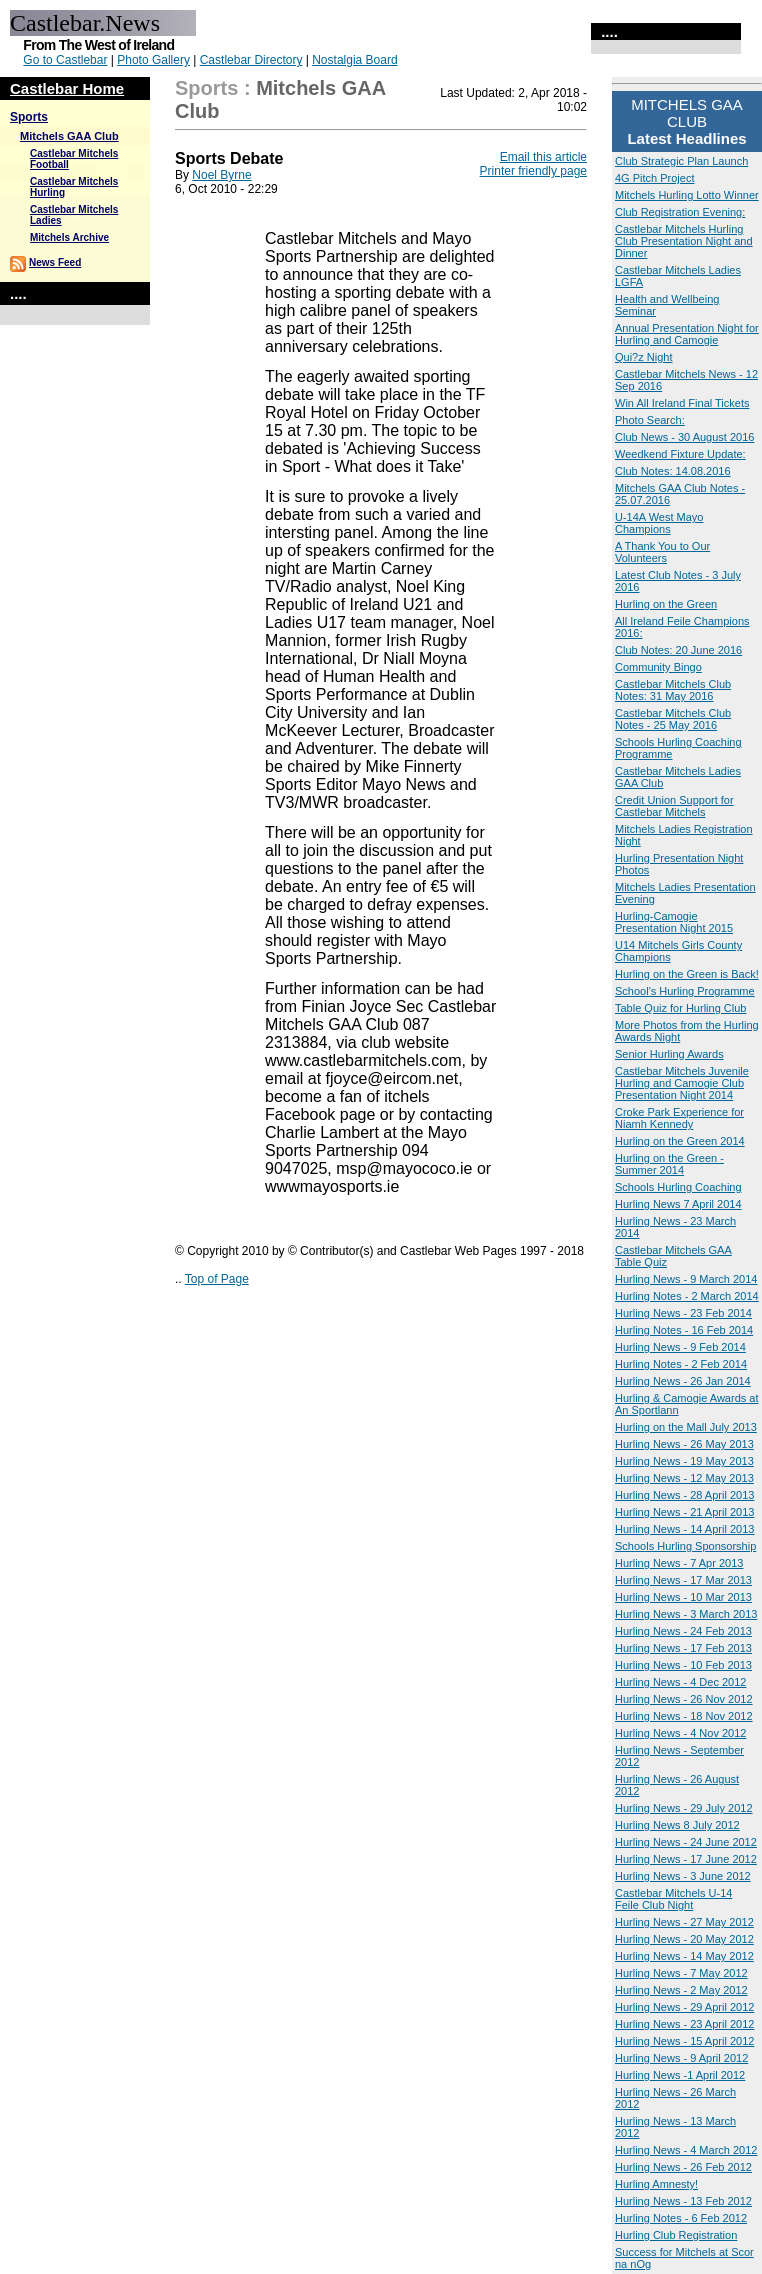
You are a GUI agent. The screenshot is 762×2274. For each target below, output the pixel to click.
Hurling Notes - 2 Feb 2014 (681, 1364)
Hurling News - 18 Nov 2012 (684, 1716)
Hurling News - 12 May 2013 (684, 1478)
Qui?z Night (643, 357)
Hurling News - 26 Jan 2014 (683, 1381)
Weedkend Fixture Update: (680, 454)
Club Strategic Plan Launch (681, 161)
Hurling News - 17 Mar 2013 (683, 1580)
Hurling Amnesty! (656, 2184)
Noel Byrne (221, 175)
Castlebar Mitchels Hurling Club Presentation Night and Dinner (684, 241)
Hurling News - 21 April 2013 (684, 1512)
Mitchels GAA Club (69, 136)
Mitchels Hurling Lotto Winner (687, 195)
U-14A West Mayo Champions (659, 523)
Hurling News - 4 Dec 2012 (680, 1682)
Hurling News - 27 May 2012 (684, 1922)
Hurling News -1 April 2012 (680, 2075)
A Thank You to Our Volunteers (662, 552)
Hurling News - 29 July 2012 (684, 1808)
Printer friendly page (533, 171)
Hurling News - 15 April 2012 (684, 2041)
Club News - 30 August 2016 (684, 437)
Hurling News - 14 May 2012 (684, 1956)
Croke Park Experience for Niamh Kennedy (679, 1118)
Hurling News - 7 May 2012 (681, 1973)
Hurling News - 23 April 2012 (684, 2024)
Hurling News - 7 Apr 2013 (679, 1563)
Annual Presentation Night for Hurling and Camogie (687, 334)
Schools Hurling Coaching (678, 1187)
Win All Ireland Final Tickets (682, 403)
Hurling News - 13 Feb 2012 (683, 2201)
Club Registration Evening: (680, 212)
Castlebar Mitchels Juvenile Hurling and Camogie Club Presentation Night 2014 (682, 1083)
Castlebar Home (67, 88)
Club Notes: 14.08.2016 (673, 471)
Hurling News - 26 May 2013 (684, 1444)
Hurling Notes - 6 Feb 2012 (681, 2218)
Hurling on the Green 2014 (680, 1141)
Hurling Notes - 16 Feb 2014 (684, 1330)
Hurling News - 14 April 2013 (684, 1529)
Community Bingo (658, 667)
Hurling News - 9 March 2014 (686, 1279)
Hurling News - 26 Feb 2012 (683, 2167)
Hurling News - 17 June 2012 (686, 1859)
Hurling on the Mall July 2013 (686, 1427)
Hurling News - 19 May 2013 (684, 1461)
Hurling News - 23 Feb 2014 (683, 1313)
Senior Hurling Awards (669, 1054)
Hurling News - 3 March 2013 (686, 1614)
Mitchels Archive (69, 237)
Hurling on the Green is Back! (687, 974)
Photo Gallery (153, 60)
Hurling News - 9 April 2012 (681, 2058)
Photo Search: (650, 420)
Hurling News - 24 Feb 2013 (683, 1631)
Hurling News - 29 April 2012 (684, 2007)
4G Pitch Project (654, 178)
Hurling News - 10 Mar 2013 (683, 1597)
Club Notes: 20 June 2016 (678, 650)
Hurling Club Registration (676, 2235)
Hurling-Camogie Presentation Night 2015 (674, 922)
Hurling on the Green (666, 604)
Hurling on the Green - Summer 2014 (669, 1164)
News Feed (55, 262)
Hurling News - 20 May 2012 (684, 1939)
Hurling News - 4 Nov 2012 (680, 1733)
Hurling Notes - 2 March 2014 (687, 1296)
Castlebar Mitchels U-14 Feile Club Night (673, 1899)
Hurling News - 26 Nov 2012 (684, 1699)
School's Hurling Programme (685, 991)
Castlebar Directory (251, 60)
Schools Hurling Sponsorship (685, 1546)
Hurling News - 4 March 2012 (686, 2150)
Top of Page (217, 1279)
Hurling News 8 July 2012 (677, 1825)
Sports (29, 117)
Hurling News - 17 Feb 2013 (683, 1648)
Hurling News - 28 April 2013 (684, 1495)
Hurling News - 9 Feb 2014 (680, 1347)
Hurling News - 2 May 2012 (681, 1990)
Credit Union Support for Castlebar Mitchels (674, 806)
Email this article (543, 157)
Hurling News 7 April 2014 (678, 1204)
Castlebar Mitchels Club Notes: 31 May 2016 (673, 690)
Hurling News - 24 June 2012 (686, 1842)
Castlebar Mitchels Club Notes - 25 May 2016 (673, 719)
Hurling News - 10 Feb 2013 (683, 1665)
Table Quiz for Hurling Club (680, 1008)
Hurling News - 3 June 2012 (683, 1876)
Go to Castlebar (65, 60)
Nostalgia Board (354, 60)
